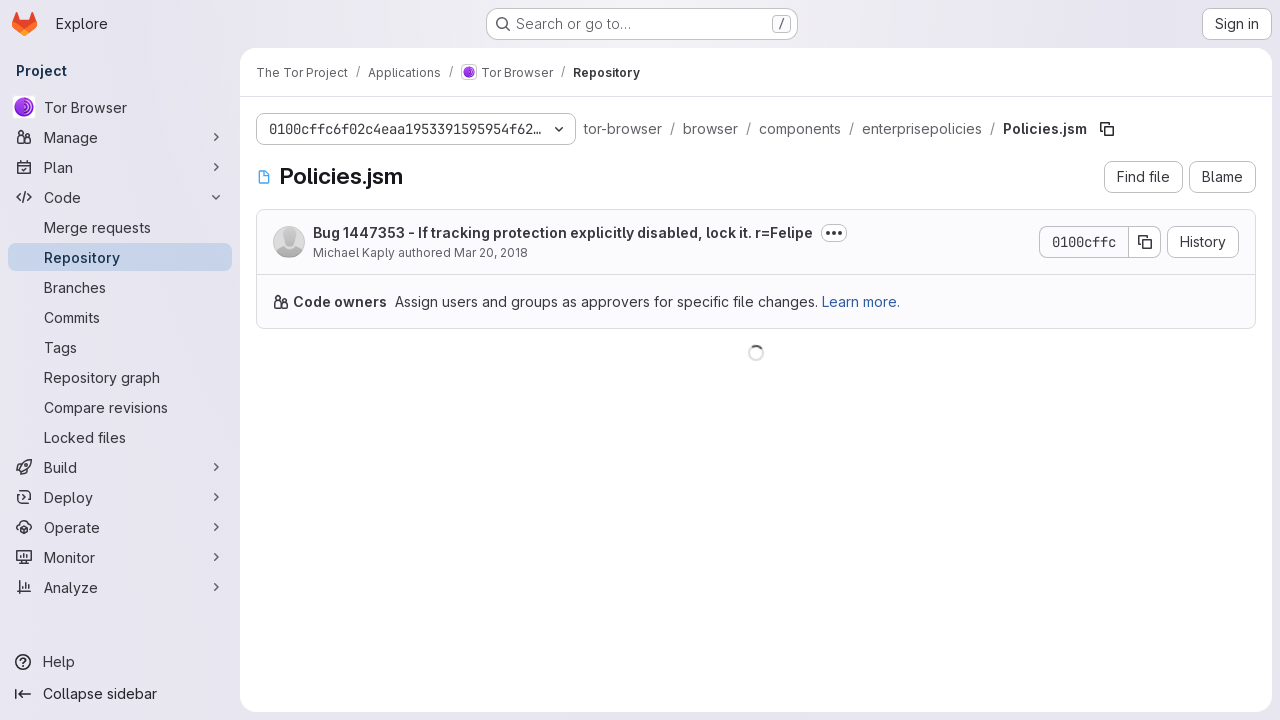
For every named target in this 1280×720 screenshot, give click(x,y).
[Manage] (120, 137)
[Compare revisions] (120, 407)
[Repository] (120, 257)
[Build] (120, 467)
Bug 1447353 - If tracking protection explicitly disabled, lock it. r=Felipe (563, 232)
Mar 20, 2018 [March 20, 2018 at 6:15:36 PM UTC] (491, 252)
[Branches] (120, 287)
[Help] (120, 662)
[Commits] (120, 317)
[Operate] (120, 527)
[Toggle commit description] (834, 233)
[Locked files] (120, 437)
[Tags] (120, 347)
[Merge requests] (120, 227)
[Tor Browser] (120, 107)
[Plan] (120, 167)
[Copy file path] (1107, 129)
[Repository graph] (120, 377)
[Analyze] (120, 587)
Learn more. (861, 301)
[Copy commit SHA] (1145, 242)
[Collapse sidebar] (120, 694)
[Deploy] (120, 497)
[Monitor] (120, 557)
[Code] (120, 197)
